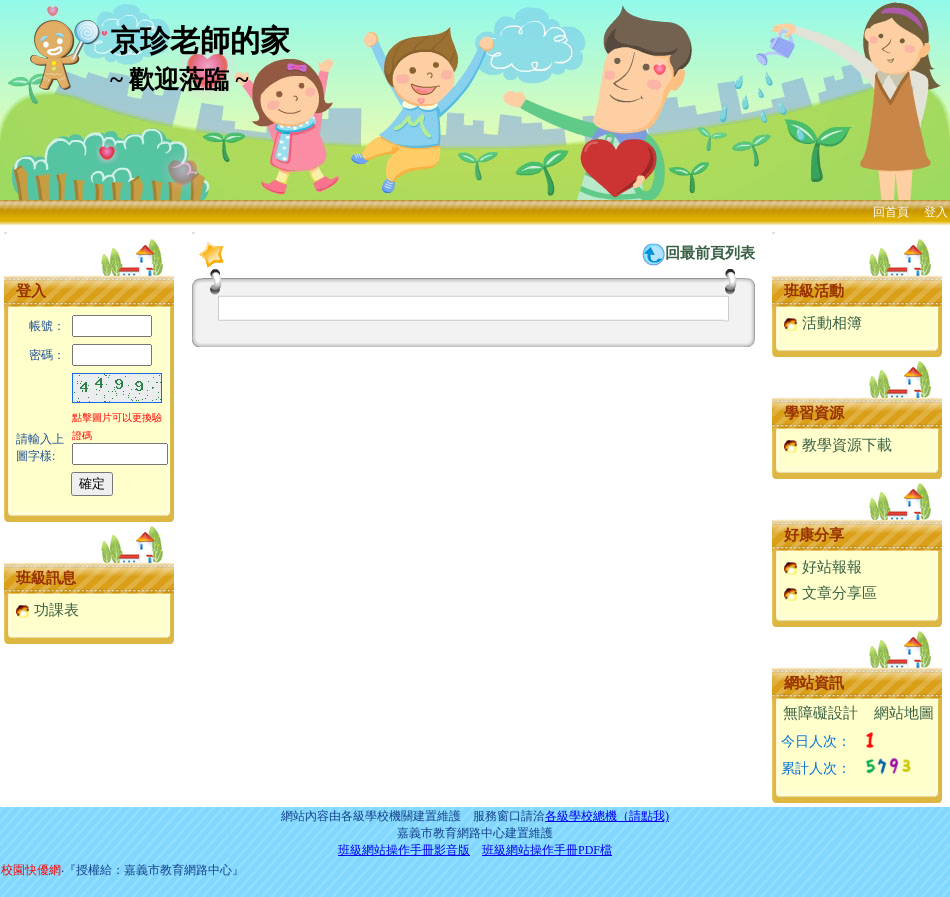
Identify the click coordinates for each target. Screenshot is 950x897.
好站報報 (822, 567)
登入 (936, 212)
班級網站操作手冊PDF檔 (547, 850)
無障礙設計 (820, 713)
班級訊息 (46, 578)
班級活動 (814, 291)
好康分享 (814, 535)
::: (5, 232)
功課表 (47, 610)
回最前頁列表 (710, 253)
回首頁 (891, 212)
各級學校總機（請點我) (607, 816)
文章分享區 (830, 593)
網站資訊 (814, 683)
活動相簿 (822, 323)
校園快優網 (31, 870)
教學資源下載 (837, 445)
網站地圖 (904, 713)
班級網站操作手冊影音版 (404, 850)
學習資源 (814, 413)
